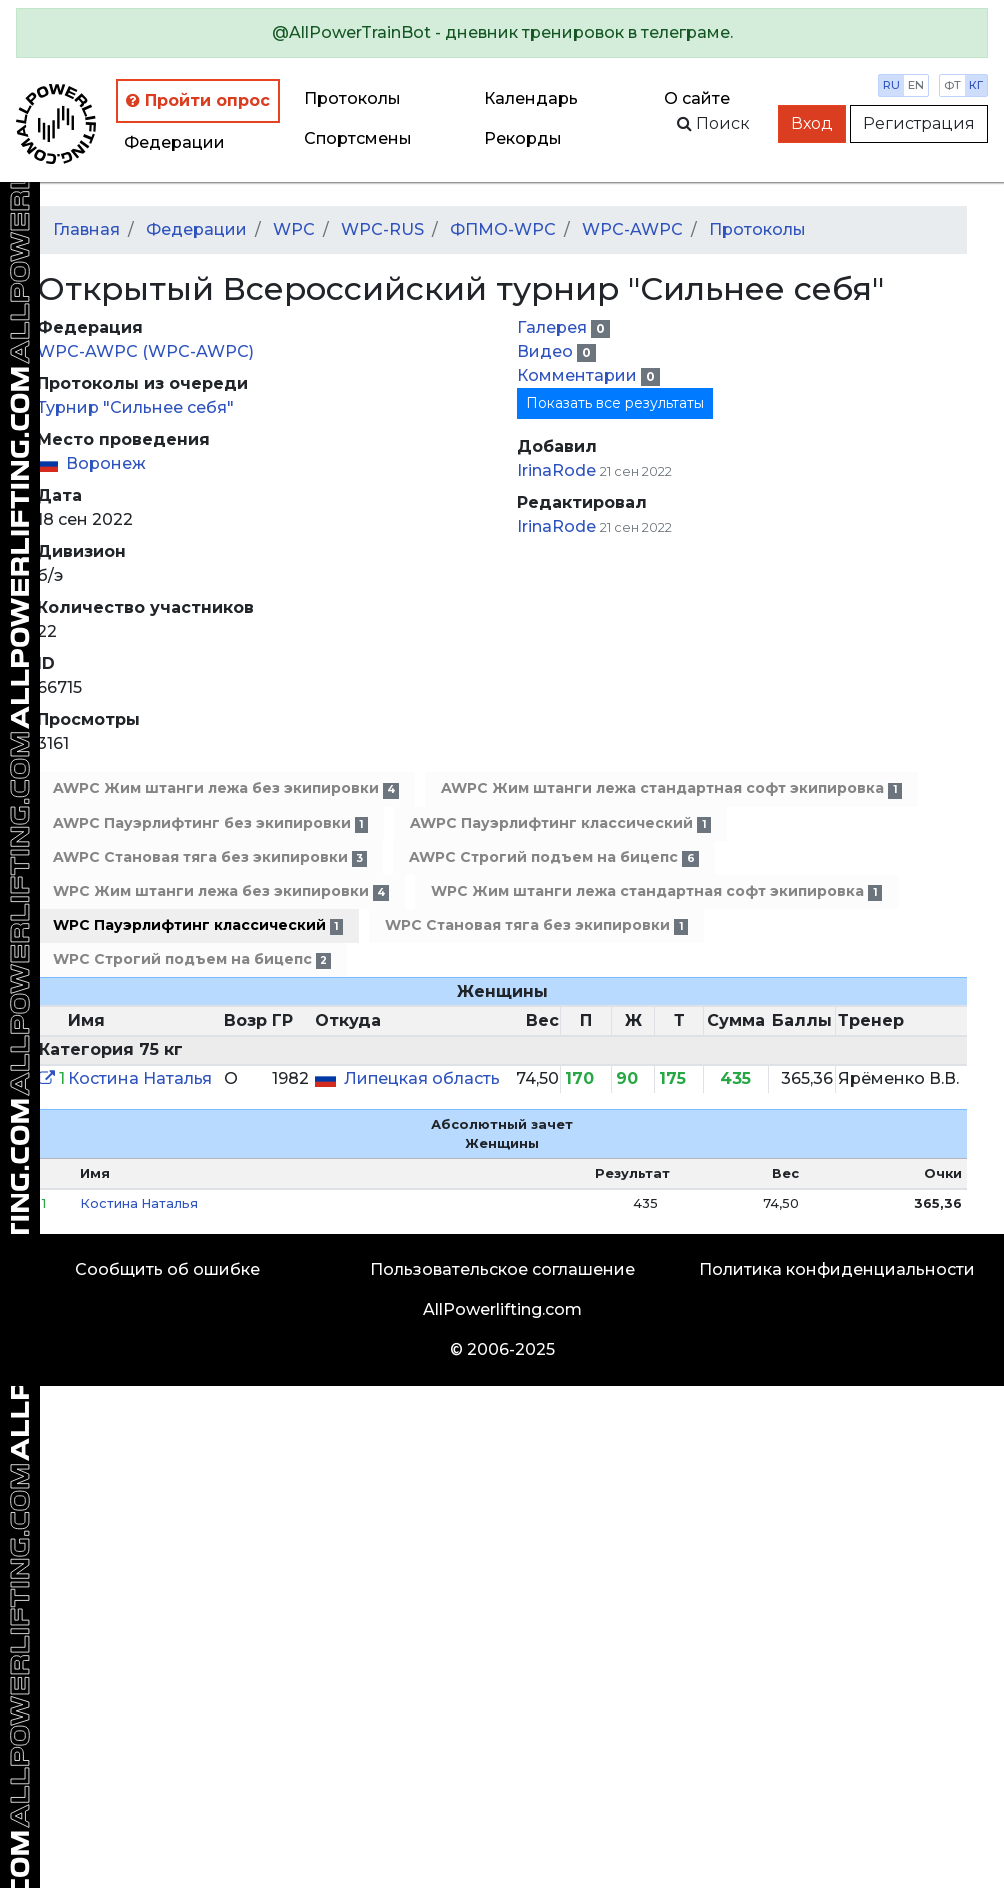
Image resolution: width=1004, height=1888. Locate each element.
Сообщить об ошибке (167, 1269)
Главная (86, 229)
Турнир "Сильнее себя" (135, 407)
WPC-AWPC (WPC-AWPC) (145, 351)
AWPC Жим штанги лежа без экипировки (226, 788)
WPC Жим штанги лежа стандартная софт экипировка (656, 891)
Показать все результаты (615, 403)
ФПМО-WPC (503, 229)
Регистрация (919, 123)
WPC (294, 229)
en (916, 85)
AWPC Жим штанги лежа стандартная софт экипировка (671, 788)
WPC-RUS (382, 229)
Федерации (174, 142)
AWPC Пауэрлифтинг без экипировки (210, 823)
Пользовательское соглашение (502, 1269)
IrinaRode (556, 470)
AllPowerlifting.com (502, 1309)
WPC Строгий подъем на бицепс (192, 959)
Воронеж (106, 463)
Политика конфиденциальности (837, 1269)
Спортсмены (358, 138)
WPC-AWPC (632, 229)
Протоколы (352, 98)
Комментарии (579, 375)
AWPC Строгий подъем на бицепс (553, 857)
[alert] (502, 33)
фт (952, 85)
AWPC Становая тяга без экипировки (210, 857)
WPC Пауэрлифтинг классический (198, 925)
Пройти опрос (198, 100)
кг (976, 85)
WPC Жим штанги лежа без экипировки (221, 891)
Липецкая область (422, 1078)
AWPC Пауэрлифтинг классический (560, 823)
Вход (812, 123)
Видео (547, 351)
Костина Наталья (140, 1078)
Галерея (554, 327)
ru (891, 85)
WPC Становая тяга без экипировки (536, 925)
